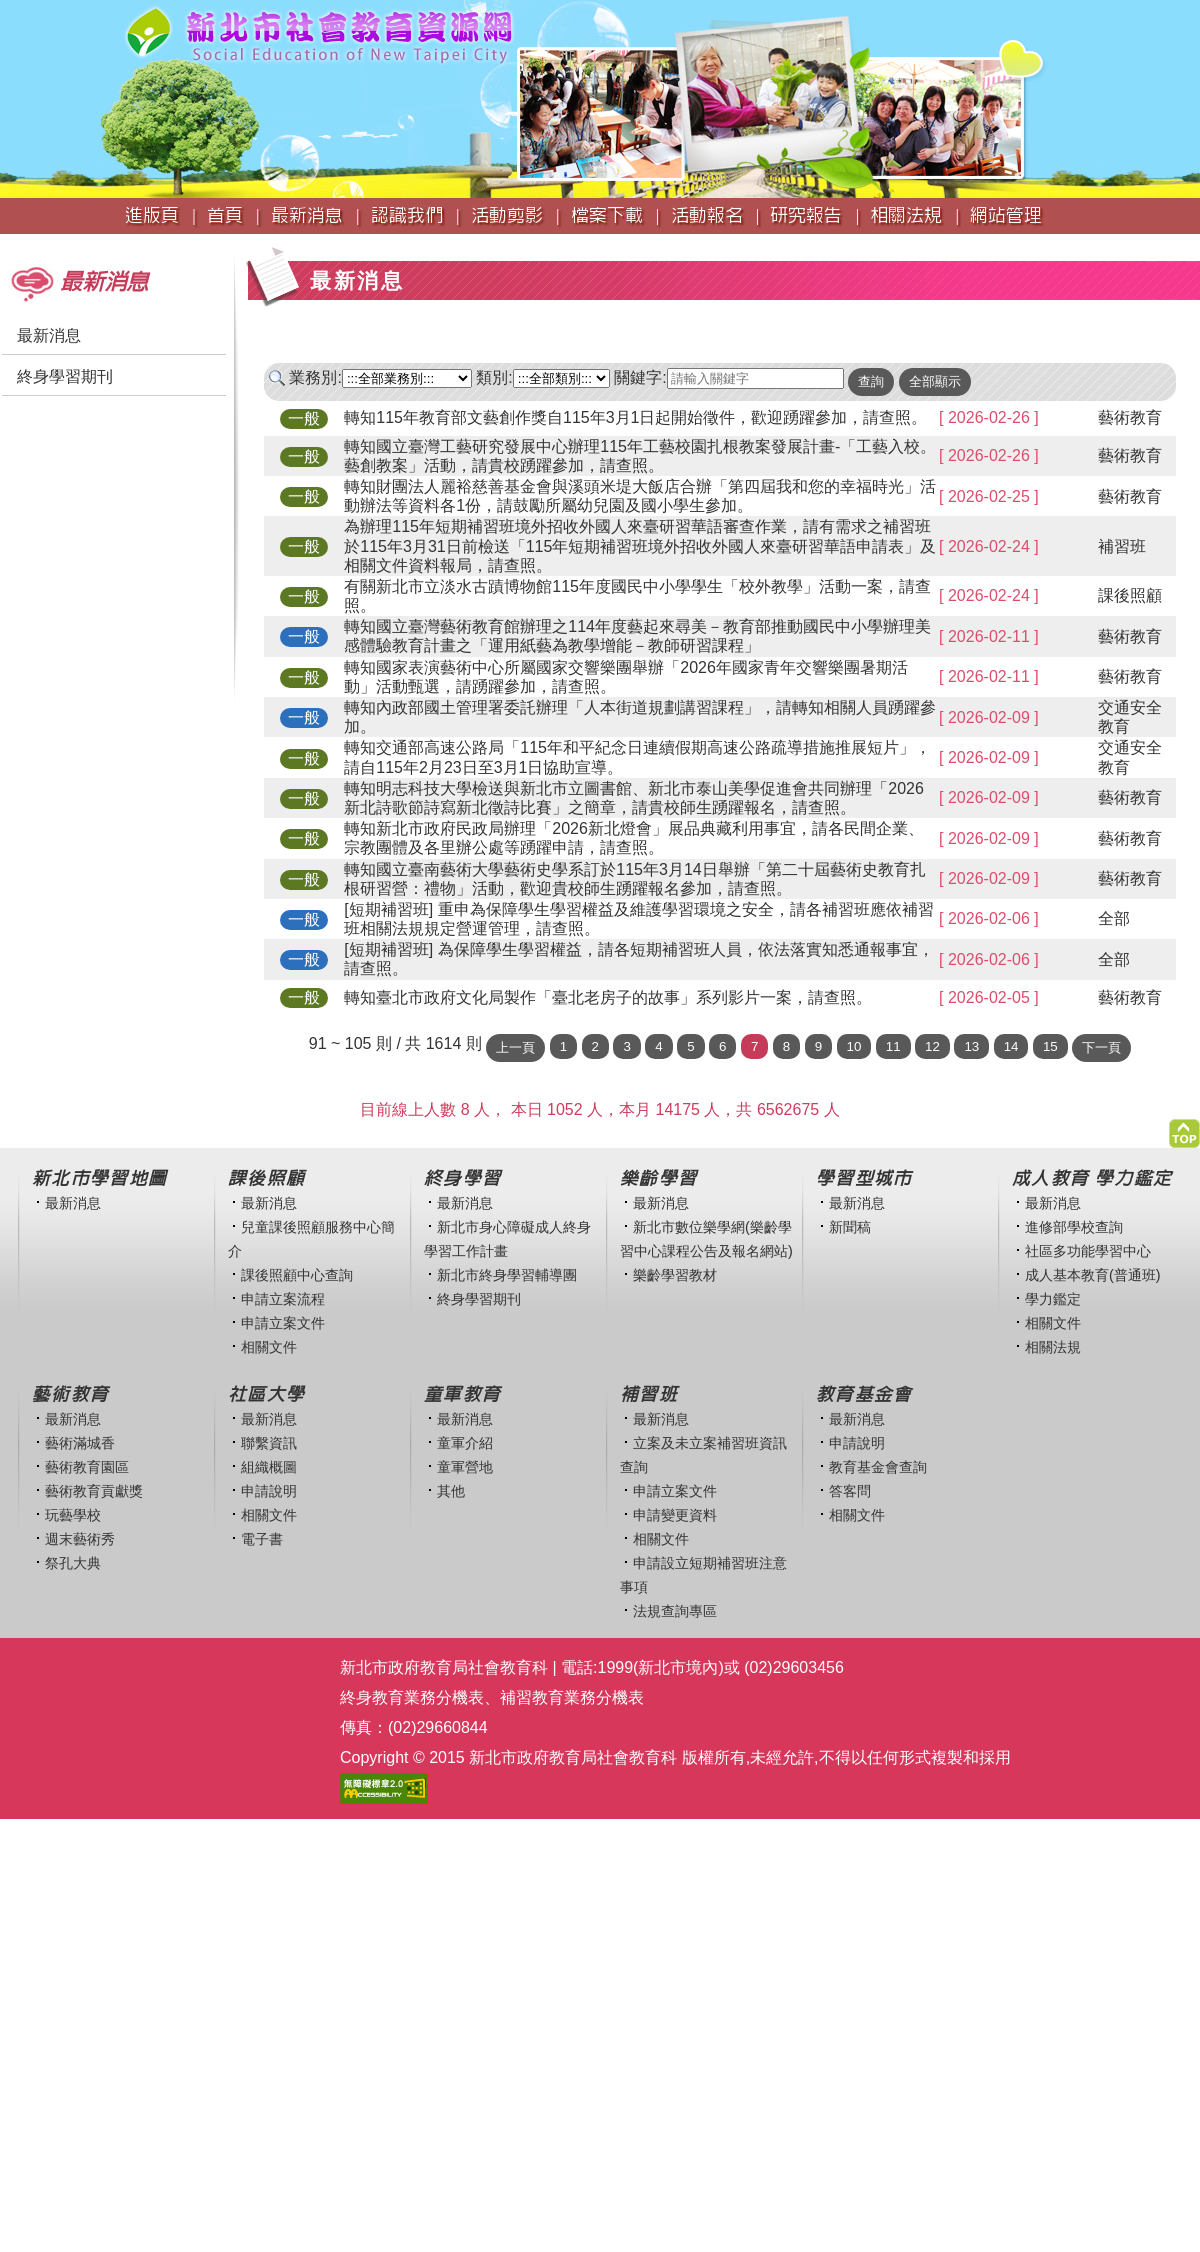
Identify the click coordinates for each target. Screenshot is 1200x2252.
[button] (1184, 1128)
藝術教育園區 (87, 1467)
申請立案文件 (283, 1323)
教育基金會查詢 (878, 1467)
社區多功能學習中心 (1088, 1251)
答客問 (850, 1491)
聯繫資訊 (269, 1443)
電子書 (262, 1539)
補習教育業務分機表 (572, 1697)
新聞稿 (850, 1227)
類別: (494, 377)
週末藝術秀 (80, 1539)
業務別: (315, 377)
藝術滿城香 (80, 1443)
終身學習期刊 (65, 376)
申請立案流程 (283, 1299)
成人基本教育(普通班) (1093, 1275)
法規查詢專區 (675, 1611)
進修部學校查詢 (1074, 1227)
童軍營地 (465, 1467)
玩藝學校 (73, 1515)
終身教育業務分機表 (412, 1697)
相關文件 (269, 1347)
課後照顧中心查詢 (297, 1275)
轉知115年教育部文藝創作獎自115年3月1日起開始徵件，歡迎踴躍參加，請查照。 (635, 417)
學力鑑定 (1053, 1299)
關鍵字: (640, 377)
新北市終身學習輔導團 (507, 1275)
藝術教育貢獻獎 (94, 1491)
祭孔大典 (73, 1563)
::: (6, 243)
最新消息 (49, 335)
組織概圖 (269, 1467)
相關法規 (1053, 1347)
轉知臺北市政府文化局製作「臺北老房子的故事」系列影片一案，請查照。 (608, 997)
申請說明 (269, 1491)
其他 (451, 1491)
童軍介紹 (465, 1443)
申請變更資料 (675, 1515)
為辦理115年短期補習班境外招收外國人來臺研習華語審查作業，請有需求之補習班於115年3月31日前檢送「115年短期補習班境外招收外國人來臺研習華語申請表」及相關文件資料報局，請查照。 (640, 545)
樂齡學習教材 (675, 1275)
